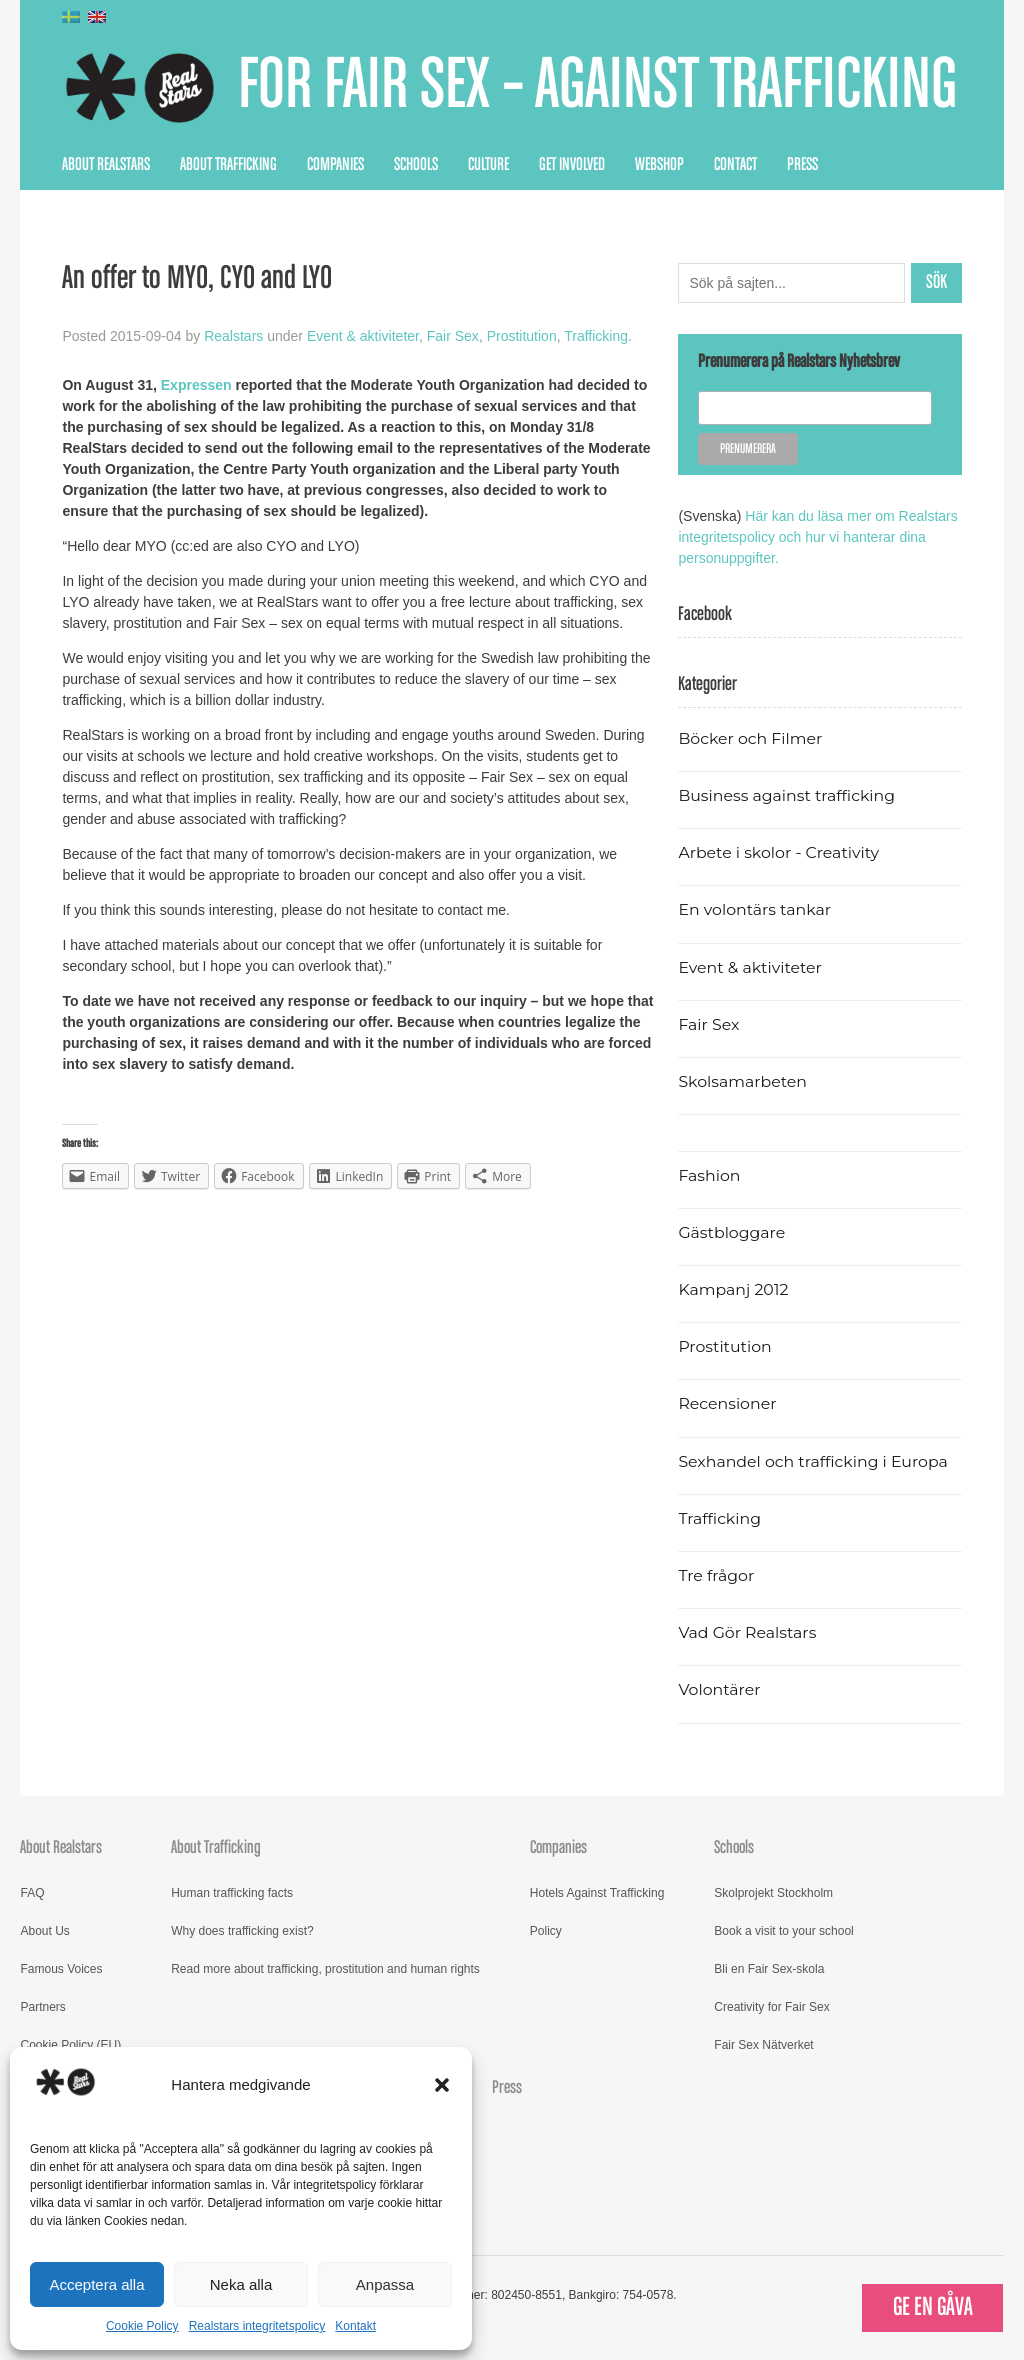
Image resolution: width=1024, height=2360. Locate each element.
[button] (442, 2085)
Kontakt (355, 2326)
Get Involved (572, 165)
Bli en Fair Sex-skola (769, 1969)
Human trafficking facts (232, 1893)
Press (802, 165)
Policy (546, 1931)
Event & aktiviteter (363, 336)
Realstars (233, 336)
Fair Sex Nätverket (763, 2045)
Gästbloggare (731, 1232)
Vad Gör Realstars (747, 1632)
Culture (488, 165)
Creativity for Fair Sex (771, 2007)
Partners (42, 2007)
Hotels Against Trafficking (597, 1893)
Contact (735, 165)
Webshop (659, 165)
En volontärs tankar (754, 909)
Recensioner (727, 1403)
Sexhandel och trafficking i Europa (812, 1461)
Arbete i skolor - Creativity (778, 852)
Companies (335, 165)
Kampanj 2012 (733, 1289)
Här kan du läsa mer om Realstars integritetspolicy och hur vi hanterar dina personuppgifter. (817, 537)
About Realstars (106, 165)
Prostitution (522, 336)
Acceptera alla (96, 2284)
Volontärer (719, 1689)
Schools (416, 165)
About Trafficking (228, 165)
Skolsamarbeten (742, 1081)
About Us (44, 1931)
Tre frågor (716, 1575)
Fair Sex (453, 336)
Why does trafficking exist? (242, 1931)
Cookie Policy (142, 2326)
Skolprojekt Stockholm (773, 1893)
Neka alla (241, 2284)
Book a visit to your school (783, 1931)
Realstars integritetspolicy (257, 2326)
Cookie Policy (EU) (70, 2045)
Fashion (709, 1175)
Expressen (196, 385)
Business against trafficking (786, 795)
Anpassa (385, 2284)
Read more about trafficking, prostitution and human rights (325, 1969)
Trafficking (596, 336)
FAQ (32, 1893)
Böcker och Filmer (750, 738)
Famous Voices (61, 1969)
